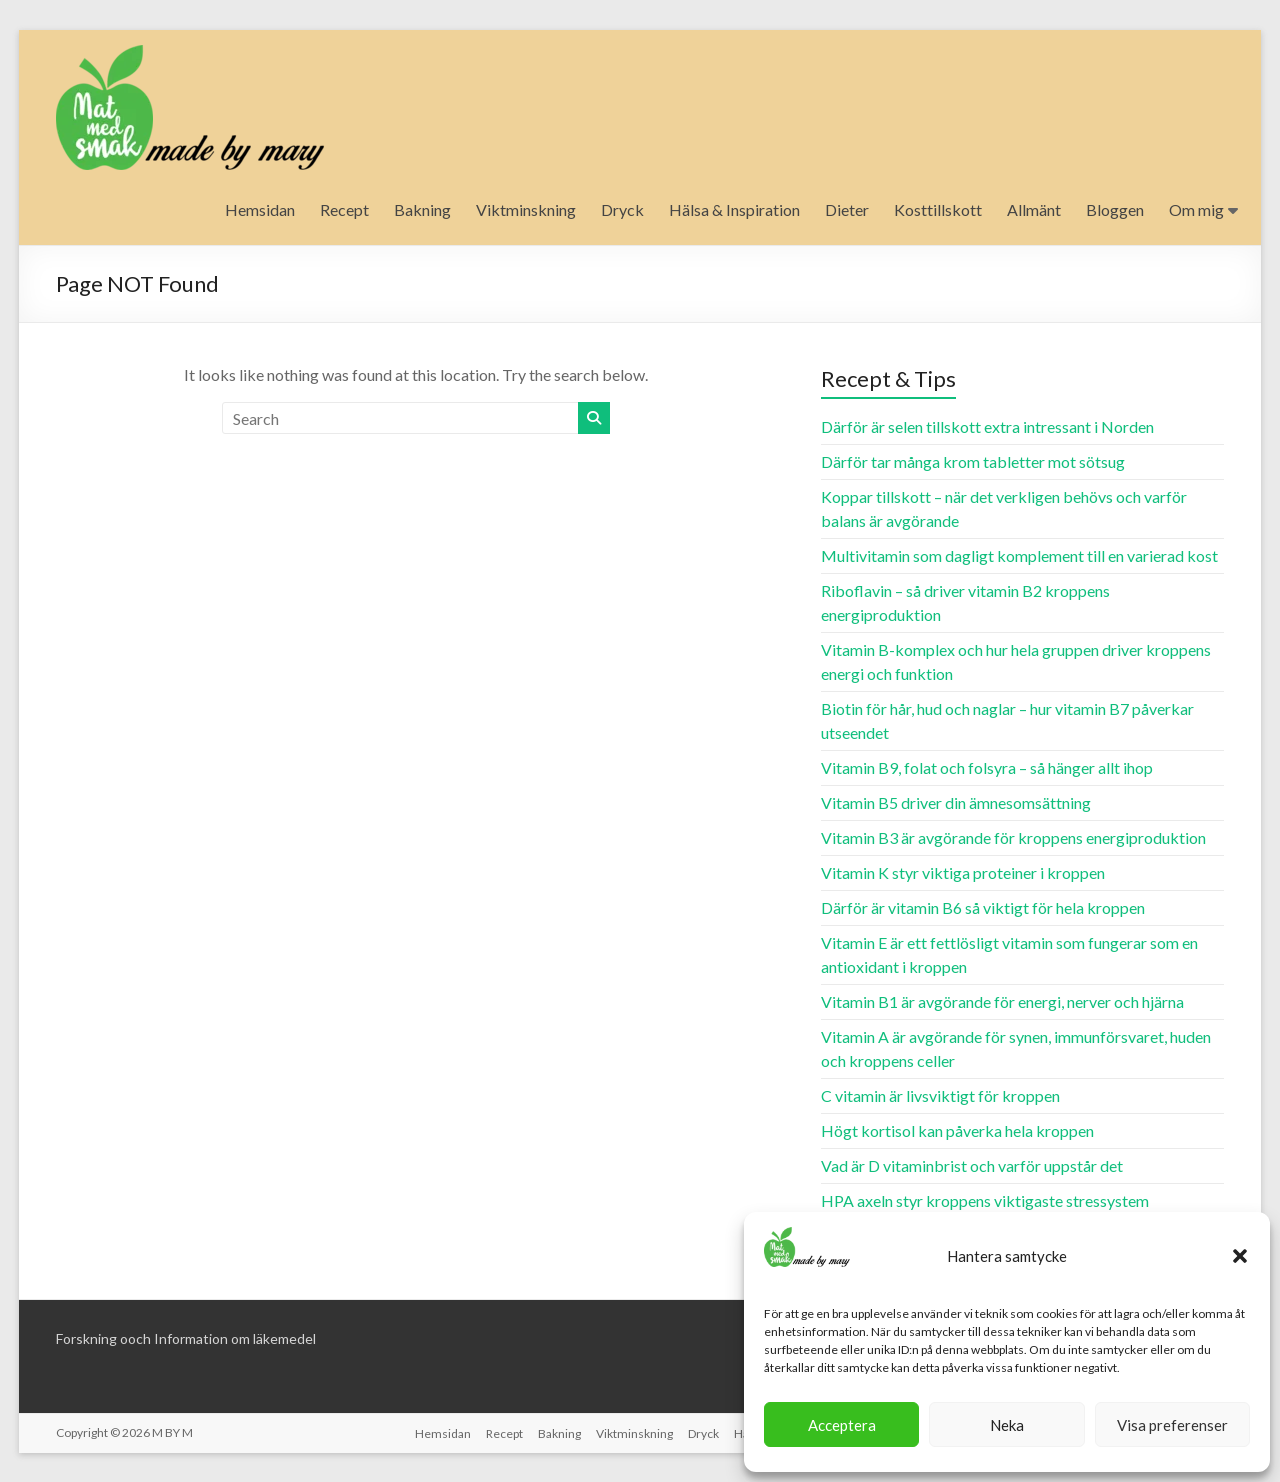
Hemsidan (260, 209)
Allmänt (1034, 209)
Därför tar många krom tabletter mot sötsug (973, 461)
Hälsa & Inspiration (734, 209)
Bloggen (1115, 209)
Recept (344, 209)
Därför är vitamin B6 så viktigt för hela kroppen (983, 907)
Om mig (1196, 209)
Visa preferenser (1172, 1425)
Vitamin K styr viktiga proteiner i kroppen (963, 872)
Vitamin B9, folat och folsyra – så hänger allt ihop (987, 767)
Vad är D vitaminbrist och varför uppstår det (972, 1165)
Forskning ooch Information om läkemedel (186, 1338)
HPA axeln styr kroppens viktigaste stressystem (985, 1200)
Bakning (422, 209)
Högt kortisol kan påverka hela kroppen (957, 1130)
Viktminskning (526, 209)
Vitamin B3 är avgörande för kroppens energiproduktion (1013, 837)
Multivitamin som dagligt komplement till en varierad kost (1019, 555)
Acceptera (842, 1425)
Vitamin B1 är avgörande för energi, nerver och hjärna (1002, 1001)
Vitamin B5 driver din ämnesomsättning (956, 802)
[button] (1240, 1256)
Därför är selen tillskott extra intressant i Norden (987, 426)
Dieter (847, 209)
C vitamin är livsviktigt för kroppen (940, 1095)
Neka (1007, 1425)
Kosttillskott (938, 209)
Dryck (622, 209)
